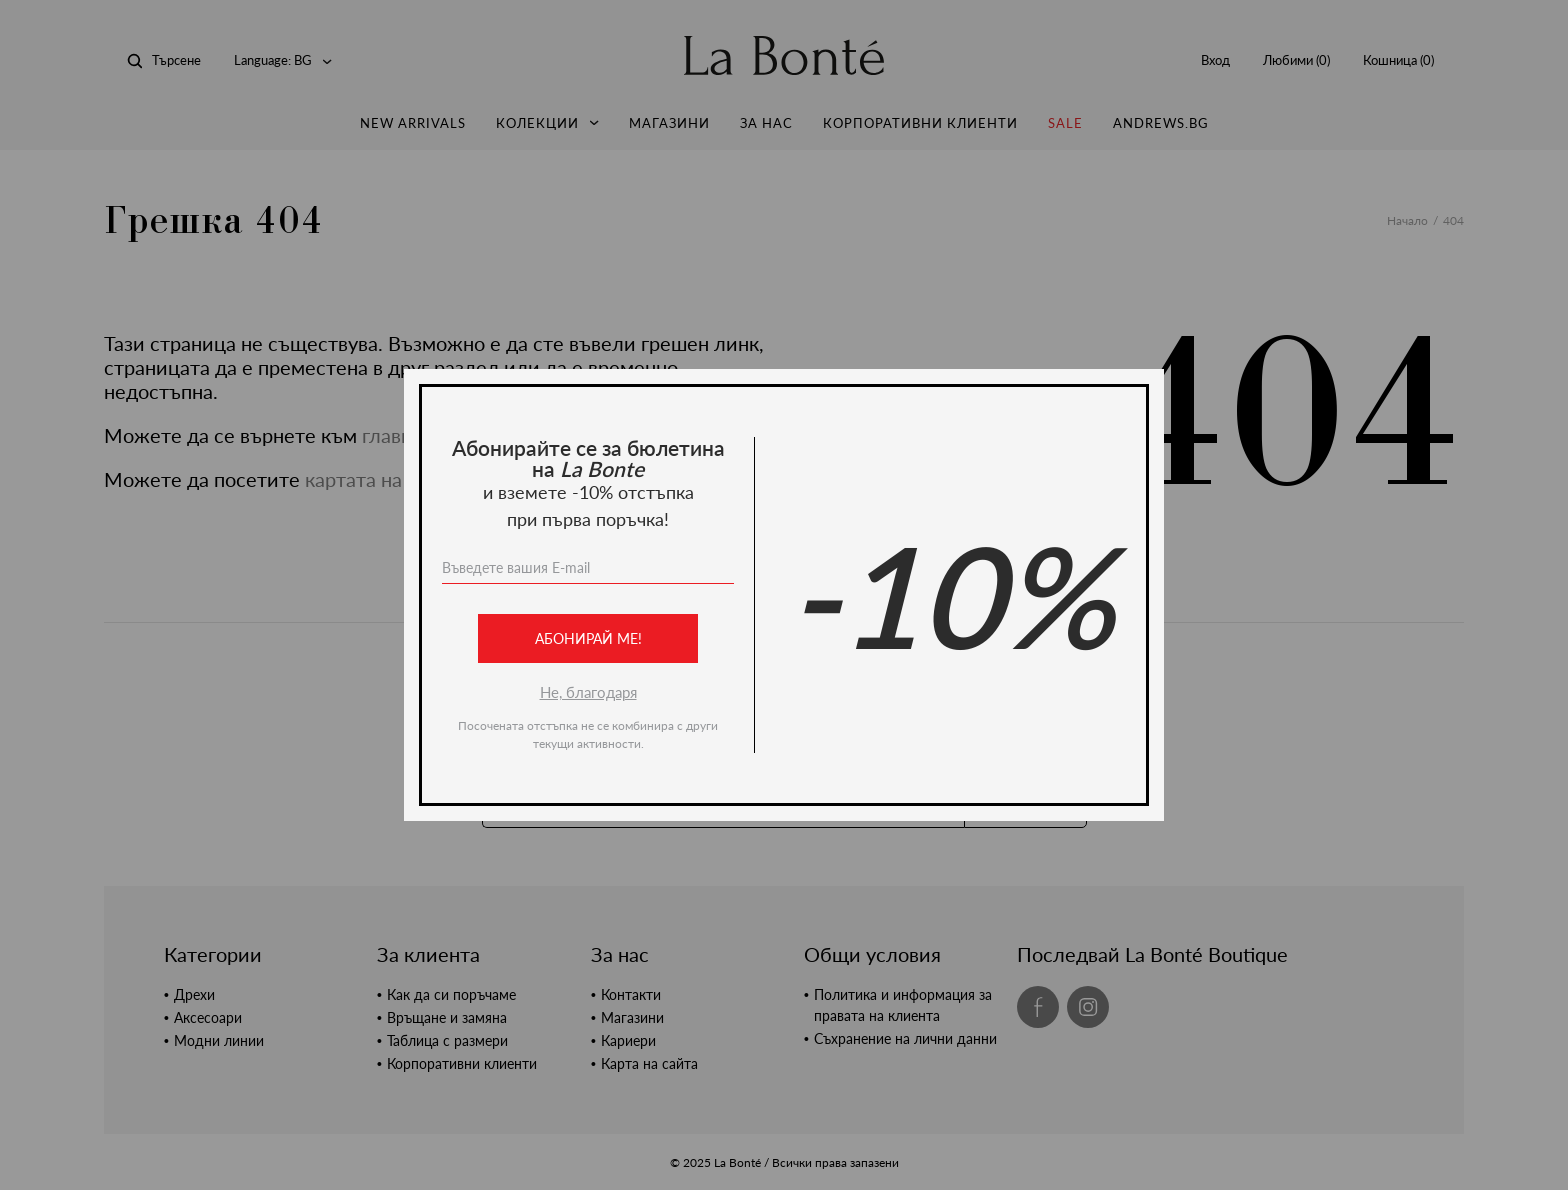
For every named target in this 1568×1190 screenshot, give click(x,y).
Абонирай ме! (588, 638)
